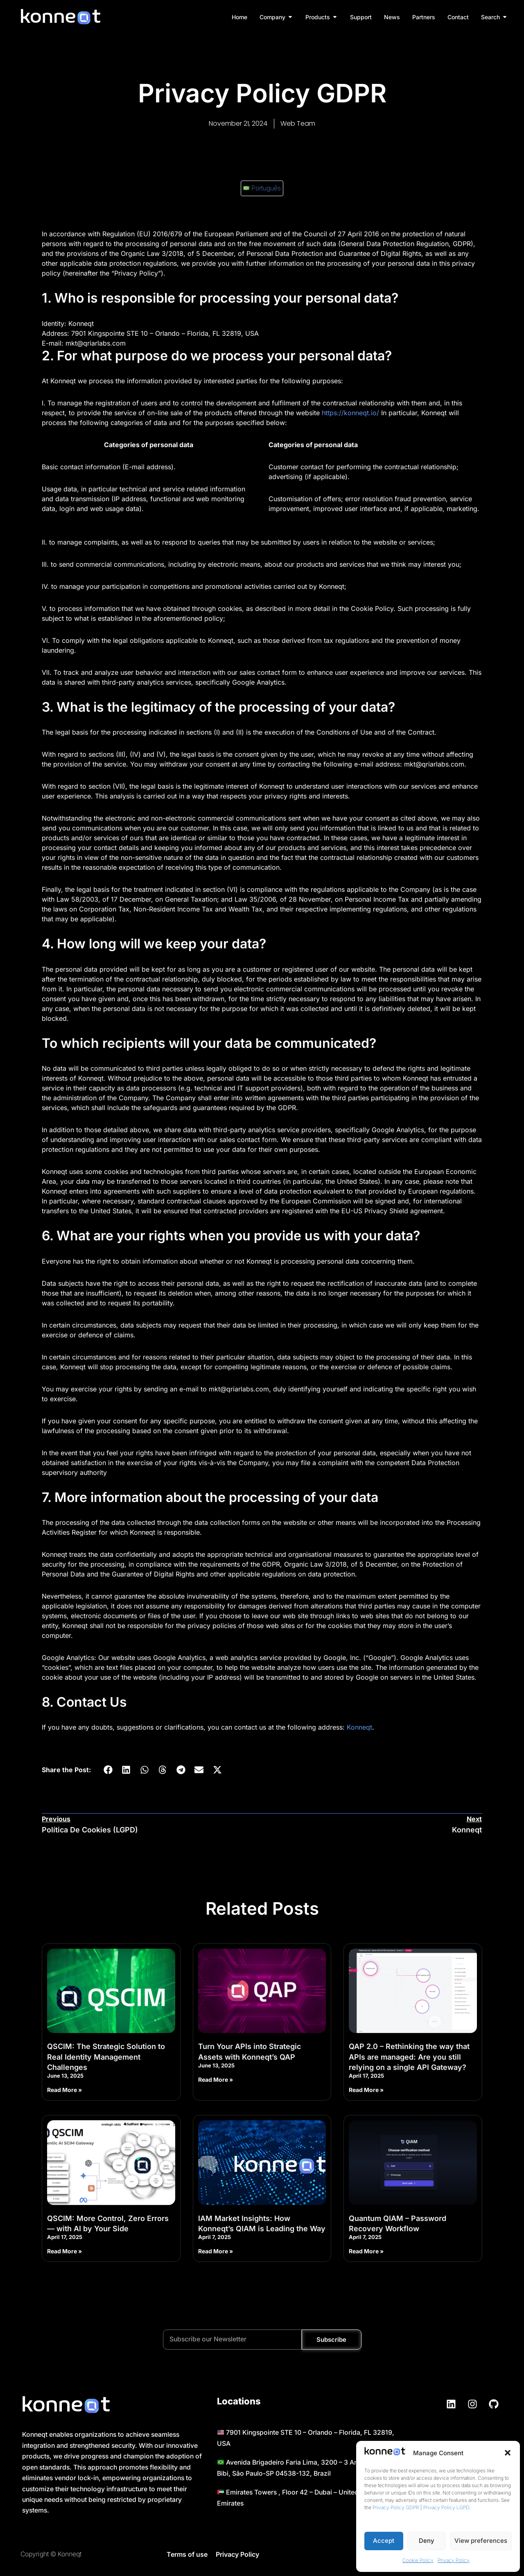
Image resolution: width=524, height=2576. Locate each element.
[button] (508, 2453)
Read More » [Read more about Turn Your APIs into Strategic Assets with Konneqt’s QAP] (215, 2081)
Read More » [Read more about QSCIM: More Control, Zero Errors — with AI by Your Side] (64, 2252)
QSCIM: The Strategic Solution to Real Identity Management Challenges (106, 2057)
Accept (383, 2540)
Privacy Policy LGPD (446, 2507)
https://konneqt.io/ (350, 413)
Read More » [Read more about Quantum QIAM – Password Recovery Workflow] (366, 2252)
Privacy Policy (454, 2560)
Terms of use (187, 2558)
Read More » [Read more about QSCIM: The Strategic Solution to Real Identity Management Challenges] (64, 2091)
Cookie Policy (418, 2560)
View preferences (480, 2540)
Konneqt (359, 1727)
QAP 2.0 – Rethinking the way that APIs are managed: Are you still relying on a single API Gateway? (409, 2057)
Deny (426, 2540)
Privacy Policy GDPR (396, 2507)
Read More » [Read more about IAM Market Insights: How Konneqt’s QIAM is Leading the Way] (215, 2252)
